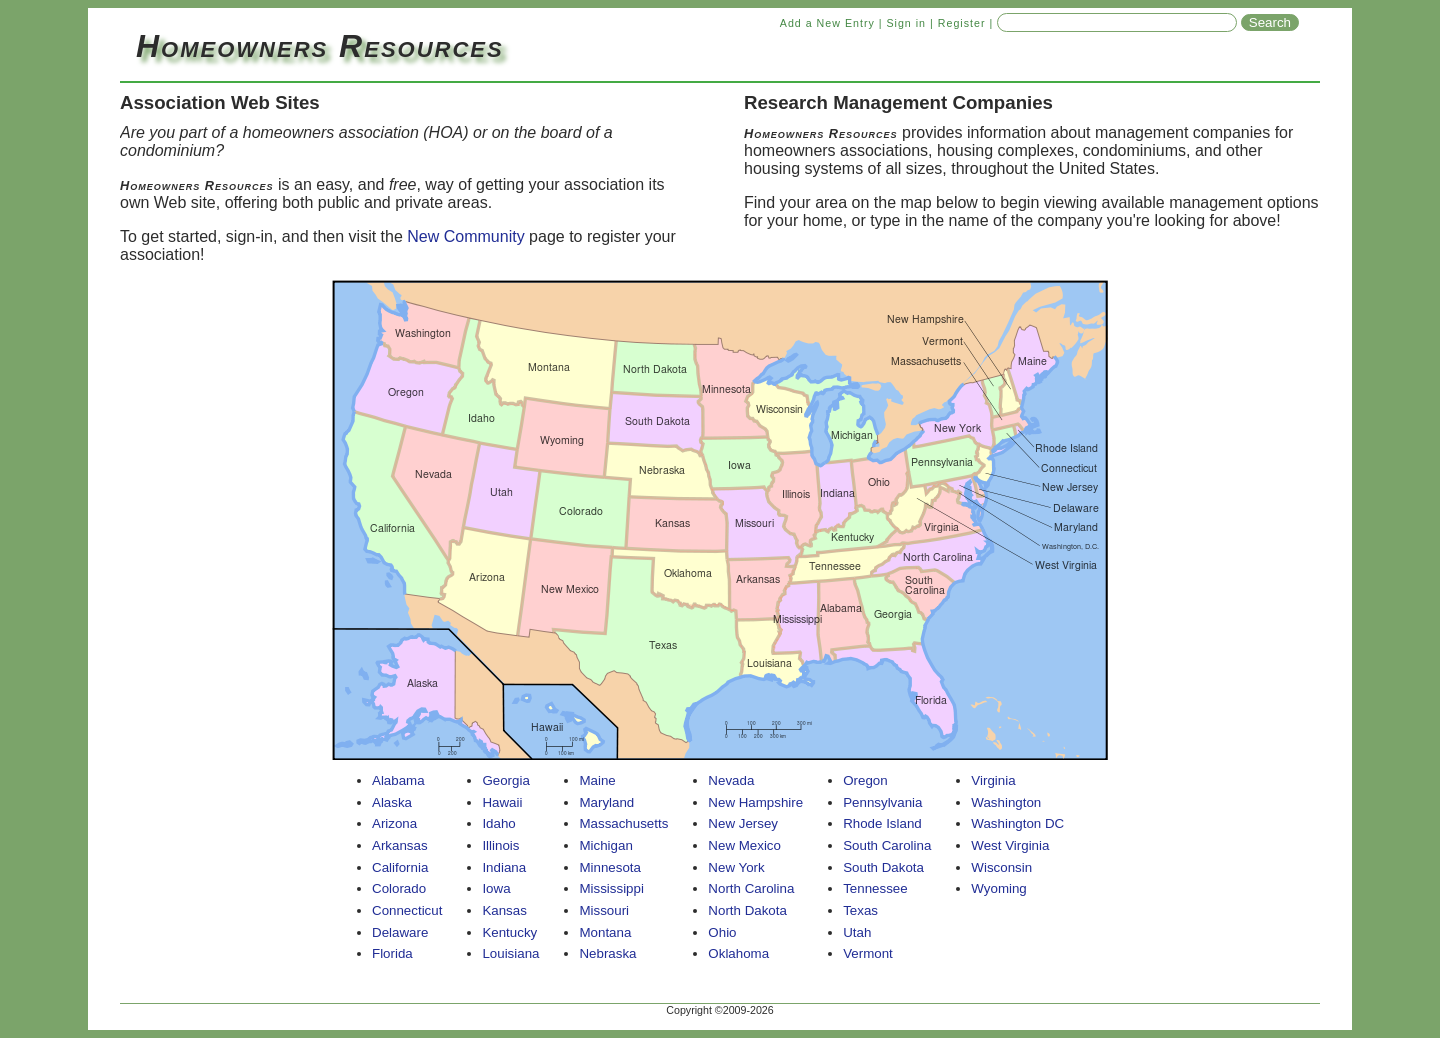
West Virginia (1010, 845)
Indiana (504, 867)
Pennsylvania (882, 802)
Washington (1006, 802)
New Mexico (744, 845)
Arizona (394, 823)
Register (962, 23)
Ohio (722, 932)
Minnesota (610, 867)
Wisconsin (1001, 867)
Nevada (731, 780)
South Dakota (883, 867)
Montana (605, 932)
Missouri (604, 910)
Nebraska (607, 953)
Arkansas (400, 845)
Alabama (398, 780)
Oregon (865, 780)
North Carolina (751, 888)
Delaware (400, 932)
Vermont (868, 953)
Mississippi (611, 888)
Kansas (504, 910)
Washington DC (1017, 823)
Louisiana (510, 953)
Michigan (605, 845)
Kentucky (509, 932)
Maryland (606, 802)
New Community (465, 236)
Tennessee (875, 888)
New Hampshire (755, 802)
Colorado (399, 888)
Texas (860, 910)
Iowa (496, 888)
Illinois (500, 845)
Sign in (906, 23)
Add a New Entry (827, 23)
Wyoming (998, 888)
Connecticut (407, 910)
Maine (597, 780)
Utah (857, 932)
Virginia (993, 780)
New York (736, 867)
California (400, 867)
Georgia (505, 780)
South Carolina (887, 845)
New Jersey (743, 823)
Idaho (498, 823)
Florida (392, 953)
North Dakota (747, 910)
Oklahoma (738, 953)
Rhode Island (882, 823)
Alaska (392, 802)
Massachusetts (623, 823)
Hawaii (502, 802)
